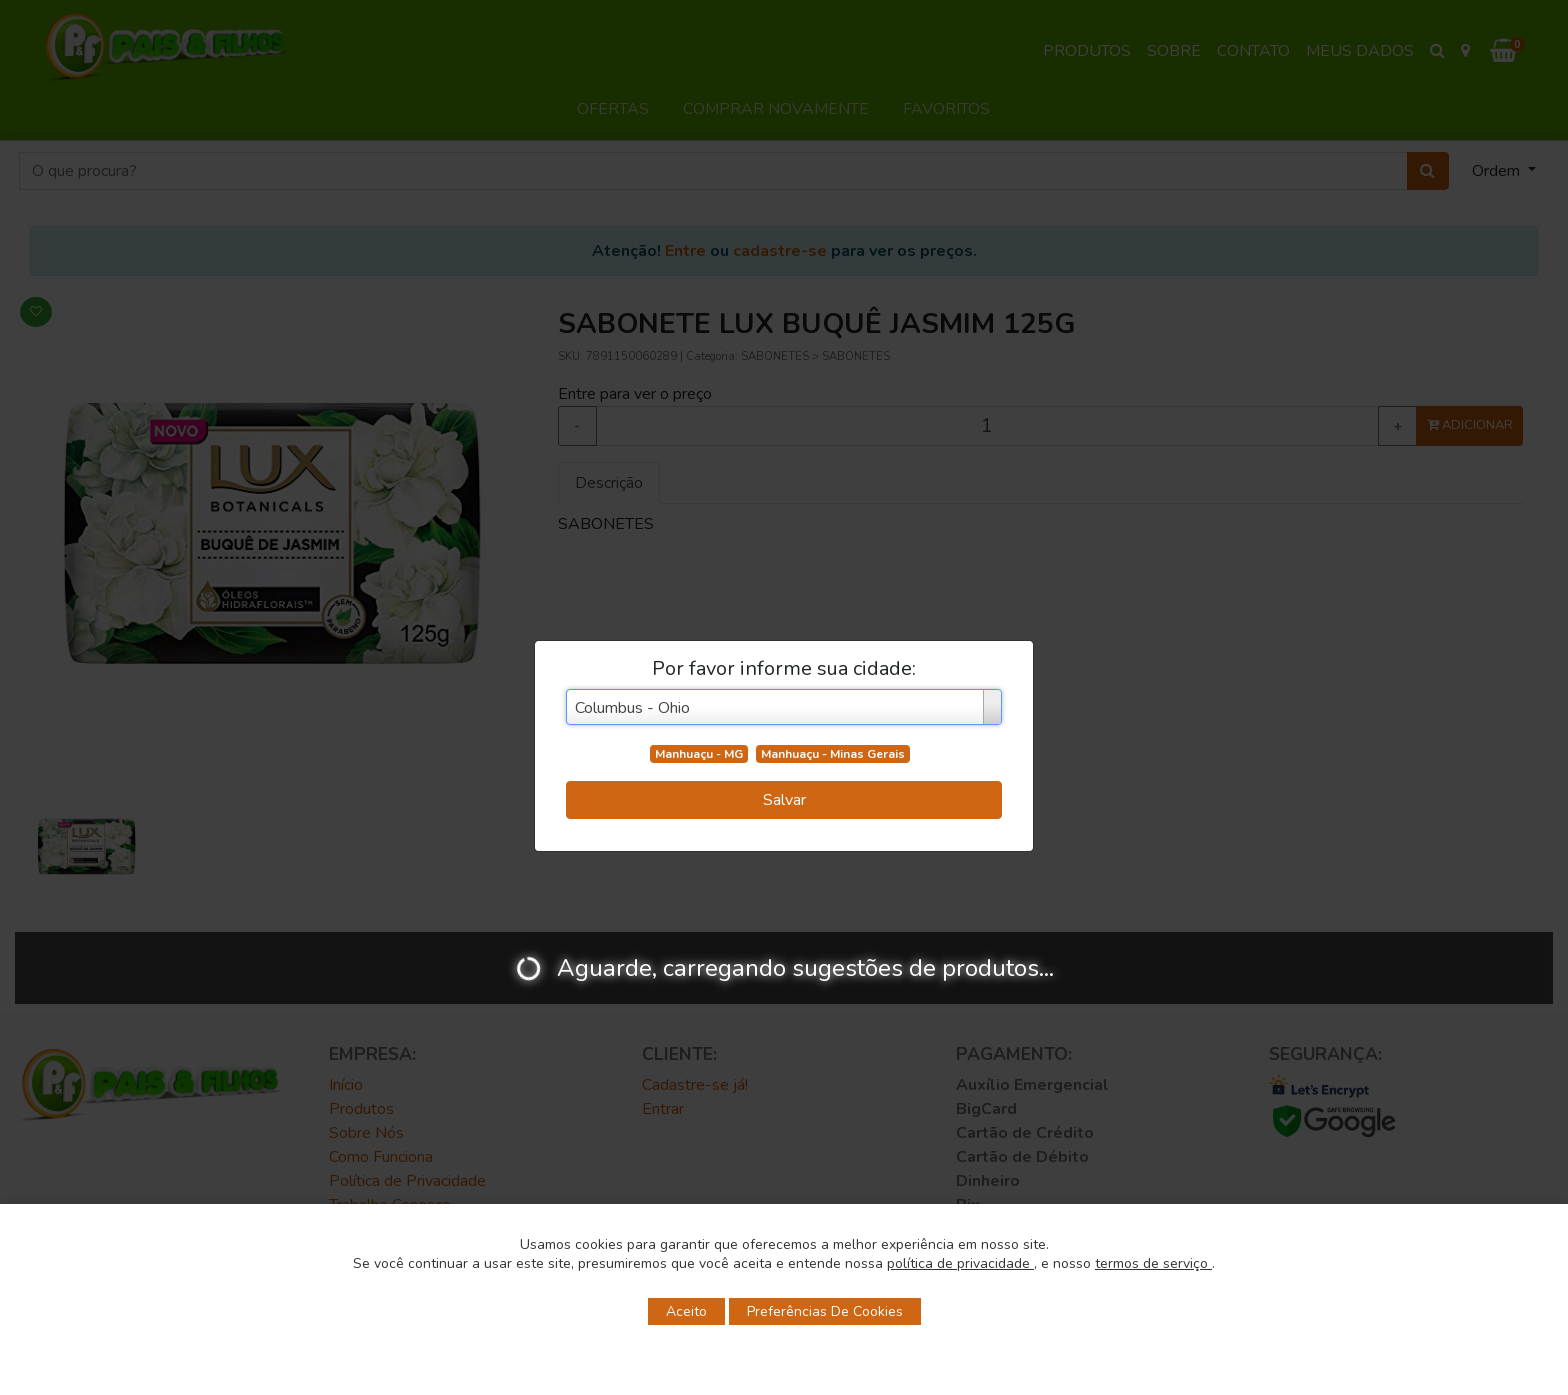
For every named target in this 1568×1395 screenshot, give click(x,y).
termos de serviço (1153, 1263)
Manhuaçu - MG (699, 754)
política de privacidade (960, 1263)
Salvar (784, 800)
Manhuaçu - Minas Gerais (833, 754)
